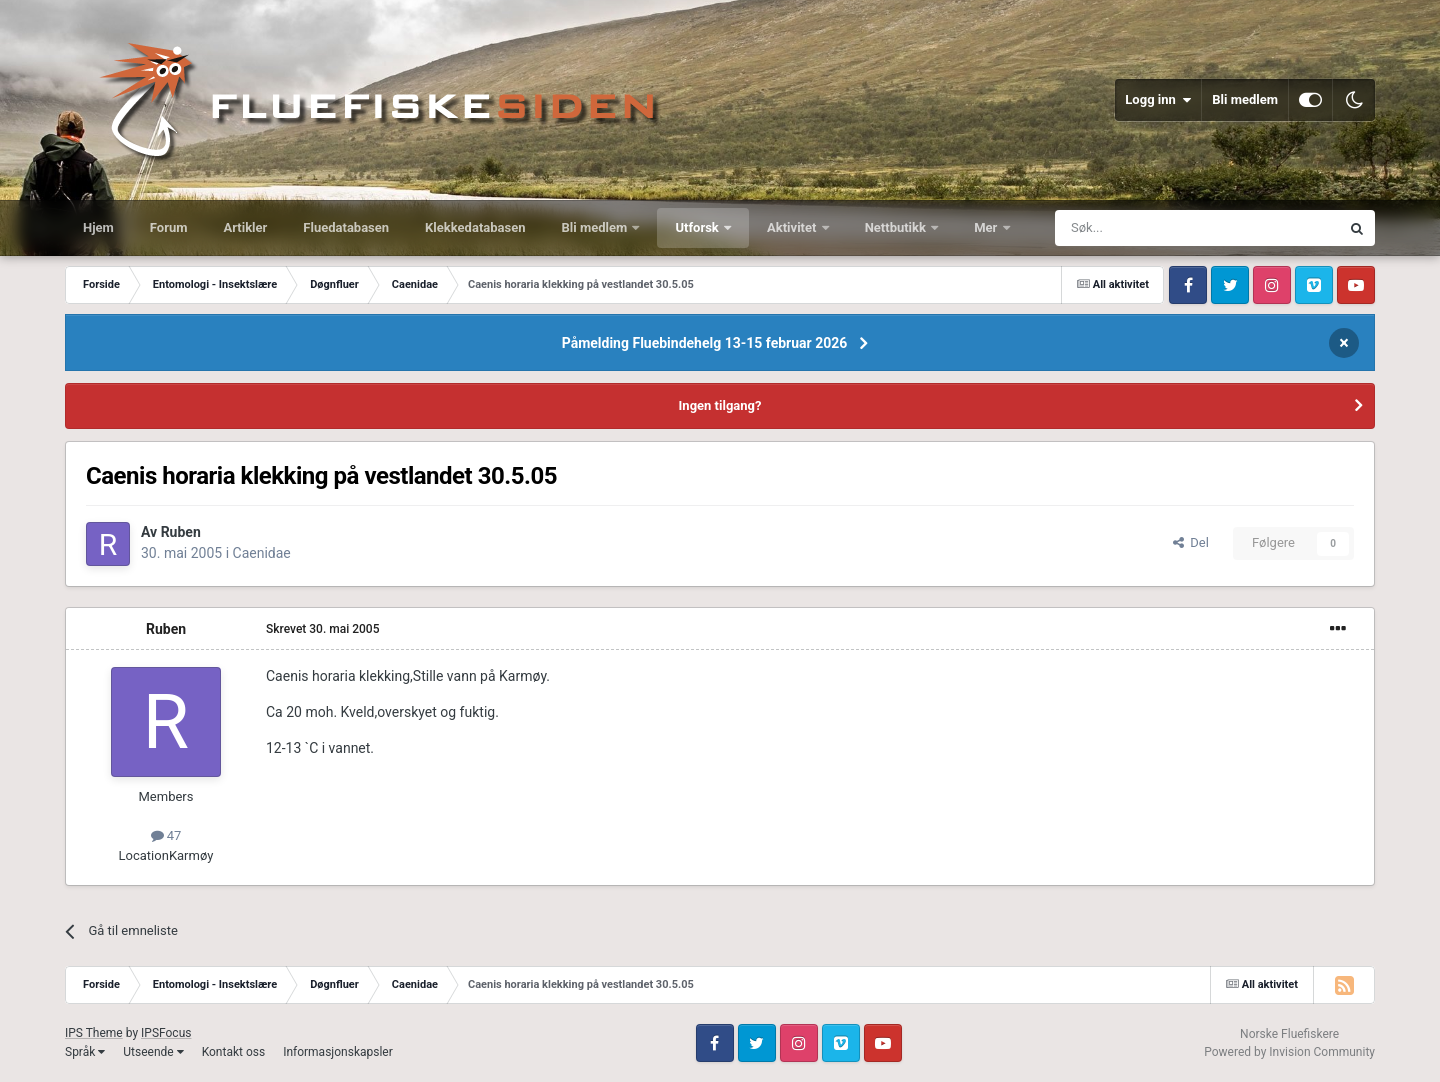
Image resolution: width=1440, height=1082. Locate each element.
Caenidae (262, 553)
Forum (169, 227)
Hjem (98, 227)
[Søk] (1142, 228)
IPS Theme (94, 1033)
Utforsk (698, 227)
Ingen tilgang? (720, 405)
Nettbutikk (897, 227)
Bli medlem (1245, 99)
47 (166, 835)
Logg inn (1158, 100)
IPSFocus (166, 1033)
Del (1191, 542)
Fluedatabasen (346, 227)
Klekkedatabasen (475, 227)
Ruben (181, 532)
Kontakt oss (234, 1052)
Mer (987, 227)
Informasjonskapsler (338, 1052)
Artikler (246, 227)
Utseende (153, 1052)
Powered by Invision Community (1289, 1052)
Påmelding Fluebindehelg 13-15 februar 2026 (705, 343)
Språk (85, 1052)
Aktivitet (793, 227)
